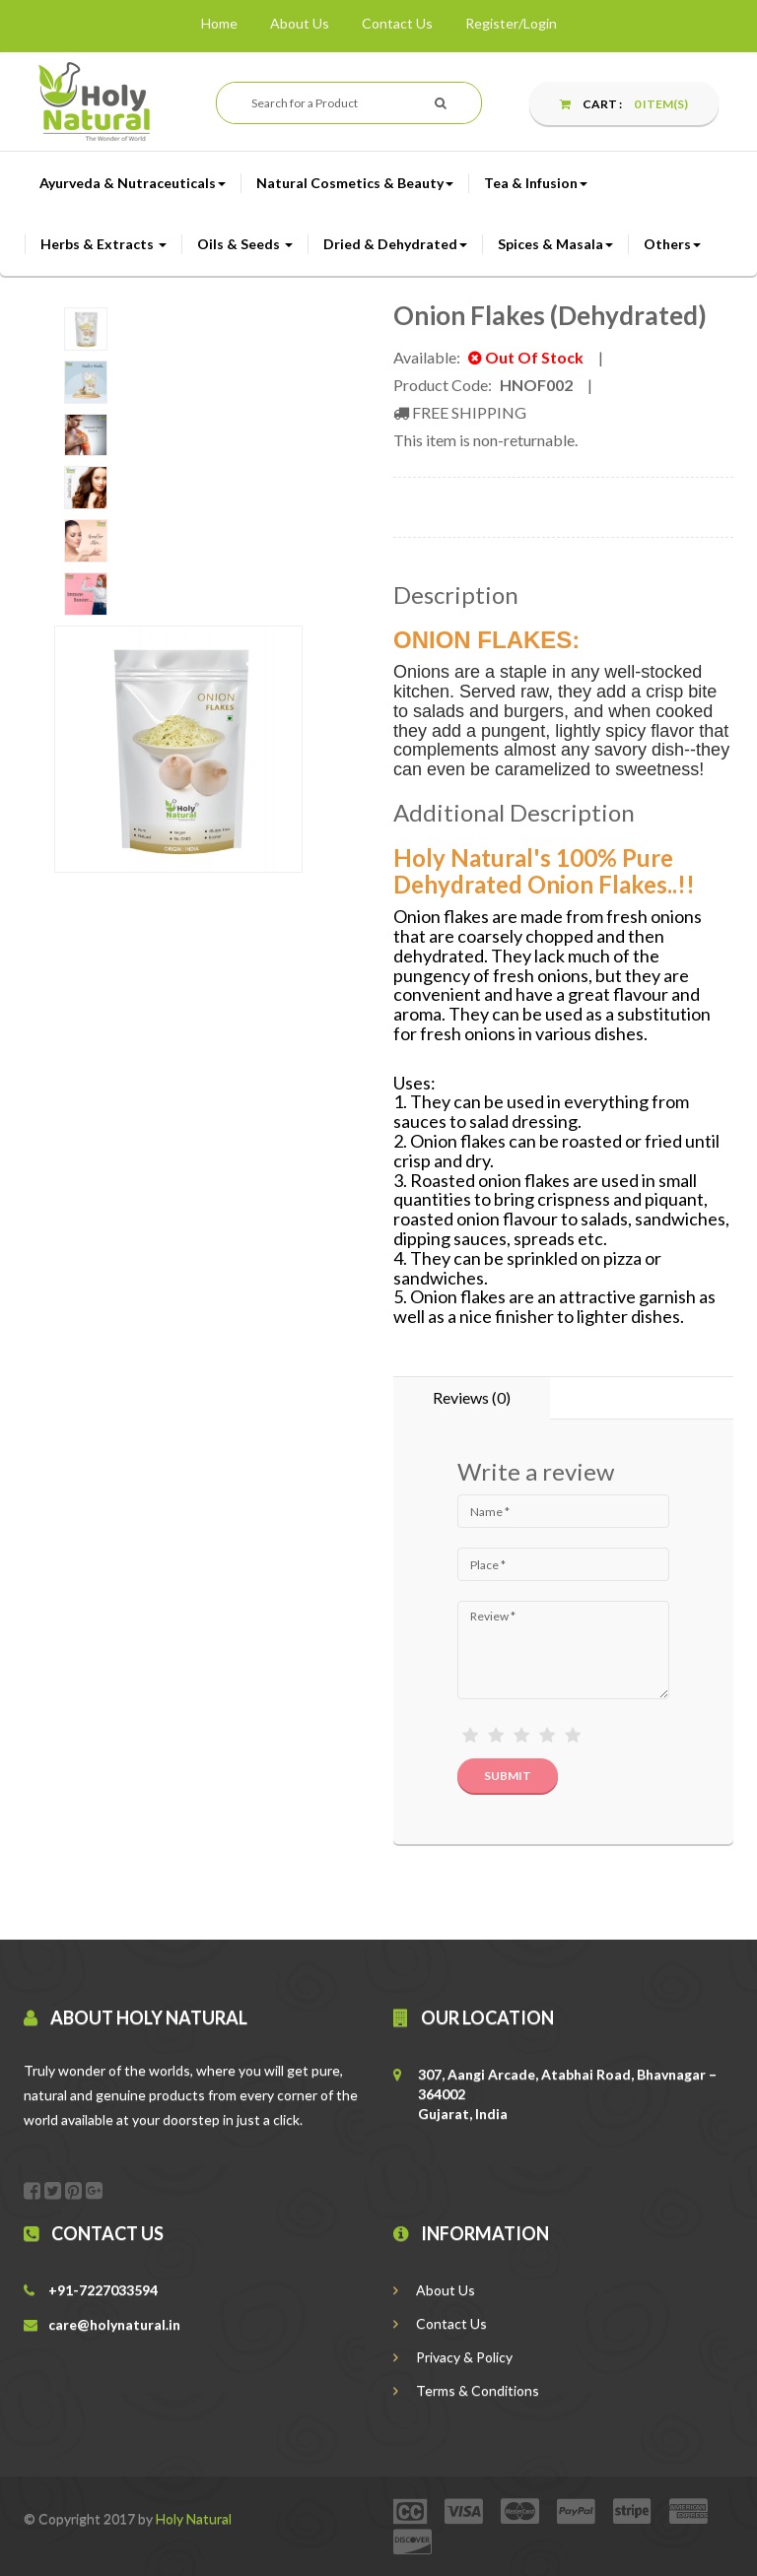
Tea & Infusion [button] (535, 182)
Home (219, 23)
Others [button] (672, 243)
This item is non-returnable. (485, 439)
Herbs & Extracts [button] (103, 243)
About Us (299, 23)
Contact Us (397, 23)
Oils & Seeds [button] (245, 243)
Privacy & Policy (453, 2356)
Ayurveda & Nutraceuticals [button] (132, 182)
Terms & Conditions (466, 2390)
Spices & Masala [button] (555, 243)
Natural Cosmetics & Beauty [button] (354, 182)
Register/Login (511, 23)
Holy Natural (194, 2518)
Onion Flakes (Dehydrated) (550, 315)
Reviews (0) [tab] (472, 1397)
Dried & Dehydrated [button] (395, 243)
